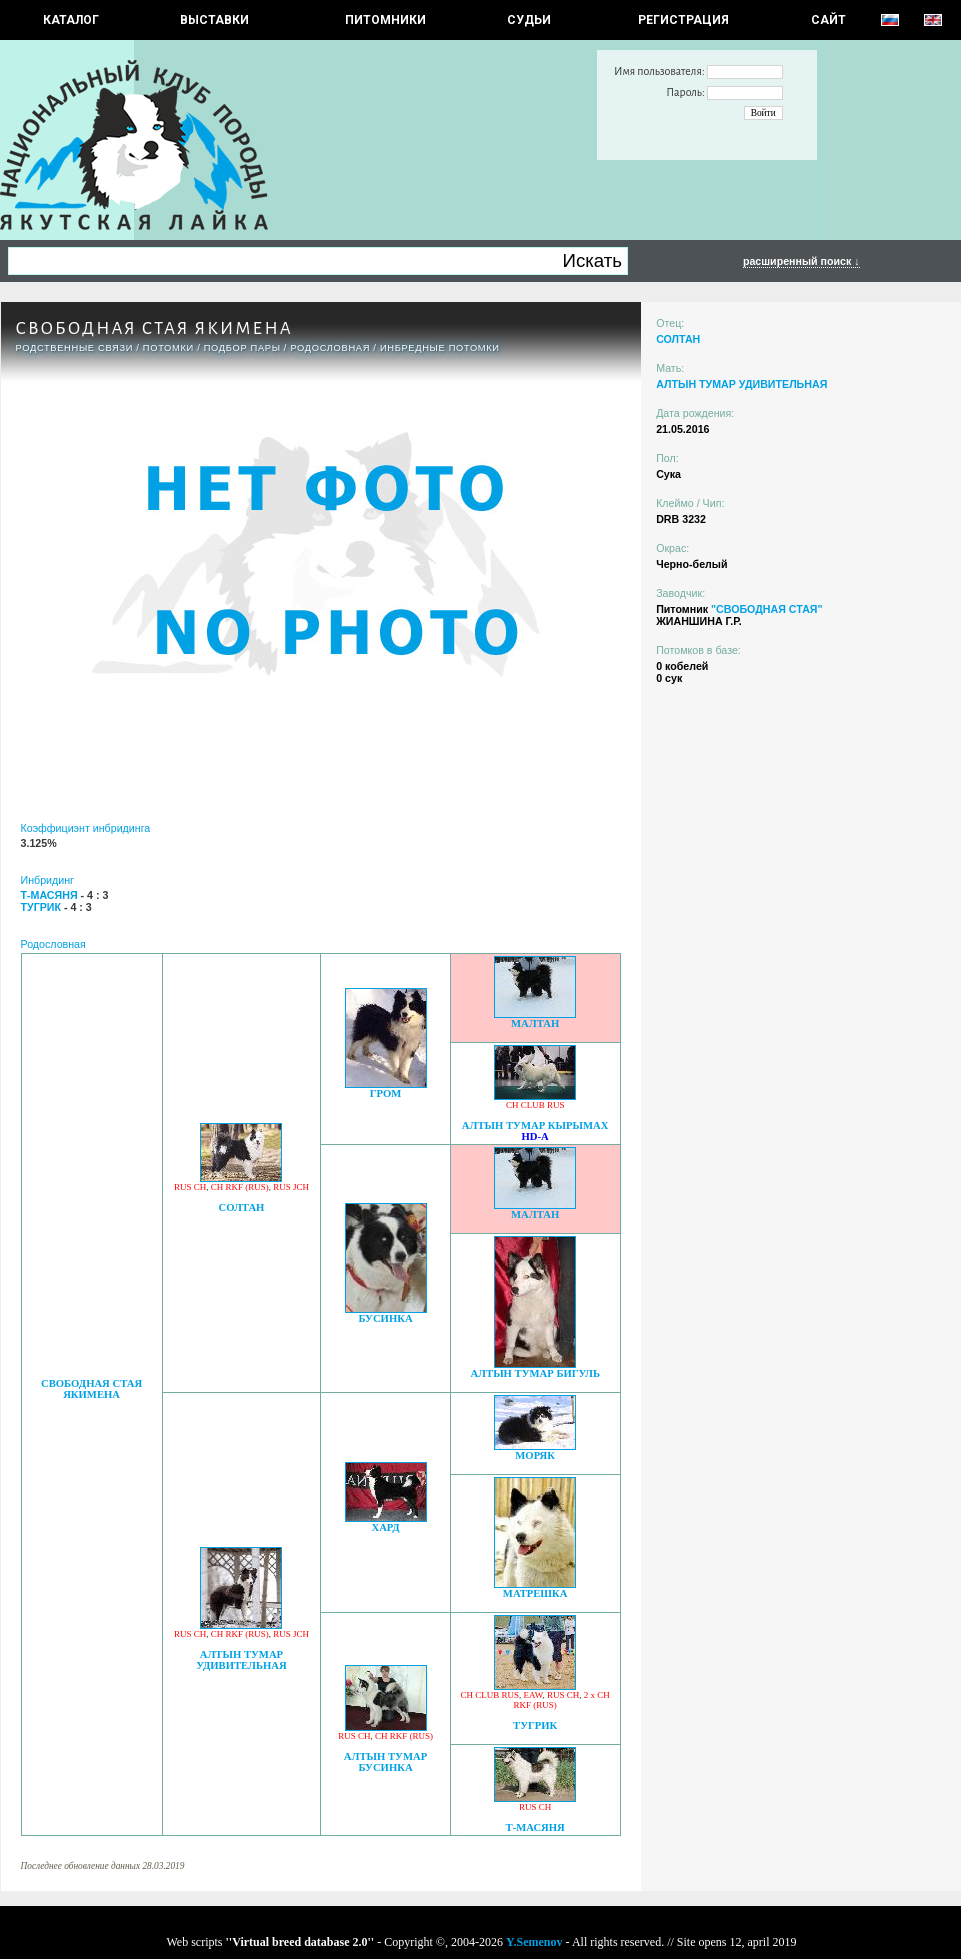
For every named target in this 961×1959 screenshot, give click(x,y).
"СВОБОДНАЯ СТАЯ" (767, 609)
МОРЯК (535, 1455)
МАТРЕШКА (535, 1593)
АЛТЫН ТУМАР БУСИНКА (385, 1762)
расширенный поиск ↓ (801, 261)
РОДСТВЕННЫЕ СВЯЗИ (75, 348)
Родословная (330, 348)
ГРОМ (386, 1093)
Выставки (214, 20)
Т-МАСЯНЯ (535, 1827)
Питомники (385, 20)
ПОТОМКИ (168, 348)
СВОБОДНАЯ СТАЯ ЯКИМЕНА (91, 1389)
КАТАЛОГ (71, 20)
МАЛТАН (535, 1023)
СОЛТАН (241, 1207)
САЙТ (828, 20)
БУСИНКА (385, 1318)
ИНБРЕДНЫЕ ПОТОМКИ (440, 348)
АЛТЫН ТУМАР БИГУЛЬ (535, 1373)
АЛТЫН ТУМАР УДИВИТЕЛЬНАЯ (241, 1660)
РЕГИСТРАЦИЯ (683, 20)
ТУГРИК (535, 1725)
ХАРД (385, 1527)
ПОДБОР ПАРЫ (242, 348)
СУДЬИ (529, 20)
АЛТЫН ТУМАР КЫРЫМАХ (535, 1125)
